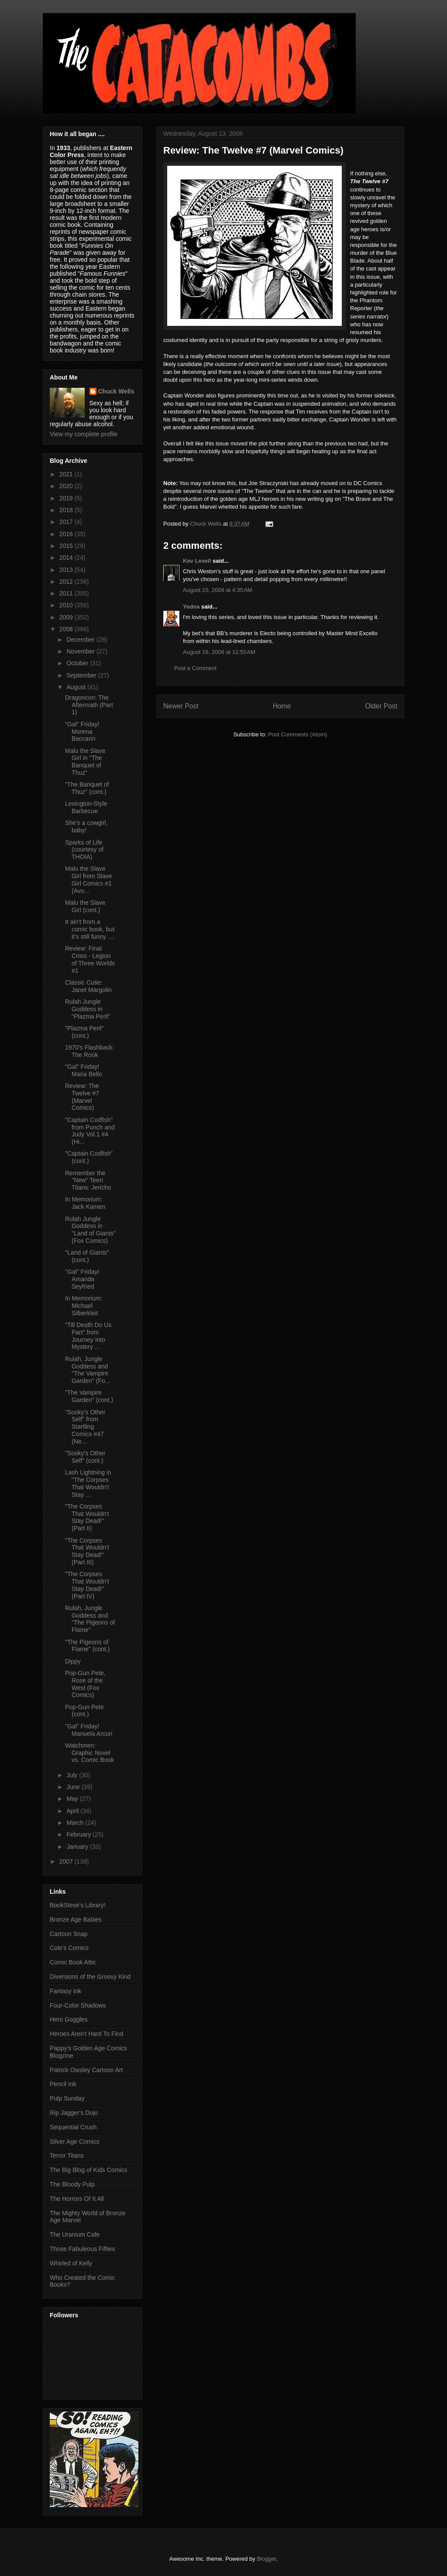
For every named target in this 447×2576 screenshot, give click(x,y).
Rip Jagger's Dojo (74, 2112)
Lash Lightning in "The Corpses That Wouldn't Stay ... (88, 1483)
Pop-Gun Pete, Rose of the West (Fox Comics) (85, 1683)
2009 (67, 617)
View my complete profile (83, 434)
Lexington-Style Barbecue (86, 807)
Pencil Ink (63, 2083)
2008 (67, 629)
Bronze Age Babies (76, 1919)
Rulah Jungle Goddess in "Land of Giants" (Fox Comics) (90, 1229)
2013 (67, 569)
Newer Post (181, 706)
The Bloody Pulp (72, 2184)
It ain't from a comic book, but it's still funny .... (89, 929)
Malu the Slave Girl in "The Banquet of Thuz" (85, 761)
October (78, 663)
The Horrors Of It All (77, 2198)
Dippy (73, 1661)
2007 (67, 1861)
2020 (67, 485)
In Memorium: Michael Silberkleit (84, 1306)
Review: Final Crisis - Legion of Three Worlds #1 (90, 959)
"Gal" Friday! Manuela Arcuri (88, 1730)
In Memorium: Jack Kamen (85, 1203)
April (73, 1810)
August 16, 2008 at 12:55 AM (219, 652)
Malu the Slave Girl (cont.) (85, 906)
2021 (67, 474)
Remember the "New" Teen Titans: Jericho (88, 1180)
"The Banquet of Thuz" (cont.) (87, 788)
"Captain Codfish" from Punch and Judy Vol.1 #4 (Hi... (90, 1130)
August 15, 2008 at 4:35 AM (217, 590)
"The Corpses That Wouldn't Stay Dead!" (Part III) (87, 1551)
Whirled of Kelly (71, 2263)
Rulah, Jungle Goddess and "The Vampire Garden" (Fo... (87, 1369)
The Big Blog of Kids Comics (88, 2169)
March (75, 1822)
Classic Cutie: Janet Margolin (88, 986)
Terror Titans (67, 2155)
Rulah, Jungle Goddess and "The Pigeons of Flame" (90, 1618)
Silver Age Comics (75, 2141)
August (76, 687)
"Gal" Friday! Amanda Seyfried (82, 1279)
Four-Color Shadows (78, 2005)
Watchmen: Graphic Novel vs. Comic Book (89, 1753)
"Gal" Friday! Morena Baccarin (82, 731)
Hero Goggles (68, 2019)
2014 (67, 557)
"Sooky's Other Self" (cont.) (85, 1457)
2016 (67, 533)
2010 (67, 605)
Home (282, 706)
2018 (67, 509)
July (72, 1775)
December (81, 639)
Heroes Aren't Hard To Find (86, 2033)
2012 (67, 581)
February (79, 1834)
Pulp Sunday (67, 2098)
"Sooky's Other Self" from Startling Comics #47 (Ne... (85, 1427)
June (73, 1786)
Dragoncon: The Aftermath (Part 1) (89, 705)
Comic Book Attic (73, 1962)
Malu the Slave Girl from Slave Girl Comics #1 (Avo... (88, 879)
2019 (67, 498)
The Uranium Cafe (75, 2234)
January (78, 1846)
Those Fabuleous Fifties (82, 2248)
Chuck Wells (116, 391)
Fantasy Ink (65, 1991)
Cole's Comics (69, 1947)
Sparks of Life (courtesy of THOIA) (84, 850)
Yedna (191, 606)
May (72, 1798)
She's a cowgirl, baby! (86, 826)
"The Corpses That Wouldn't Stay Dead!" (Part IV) (87, 1584)
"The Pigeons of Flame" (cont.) (87, 1646)
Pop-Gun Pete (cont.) (84, 1711)
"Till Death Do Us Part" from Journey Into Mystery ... (88, 1335)
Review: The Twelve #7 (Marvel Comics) (82, 1096)
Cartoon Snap (68, 1933)
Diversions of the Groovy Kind (90, 1976)
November (81, 651)
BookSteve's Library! (78, 1905)
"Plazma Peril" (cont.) (84, 1032)
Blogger (266, 2558)
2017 (67, 521)
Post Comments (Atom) (297, 734)
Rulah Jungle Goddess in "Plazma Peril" (87, 1009)
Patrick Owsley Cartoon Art (86, 2069)
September (82, 675)
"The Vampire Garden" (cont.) (89, 1396)
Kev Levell (197, 561)
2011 (67, 593)
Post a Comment (195, 668)
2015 (67, 545)
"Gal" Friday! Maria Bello (83, 1070)
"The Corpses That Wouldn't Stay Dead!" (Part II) (87, 1517)
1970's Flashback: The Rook (89, 1051)
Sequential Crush (73, 2127)
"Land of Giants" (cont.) (87, 1256)
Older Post (381, 706)
